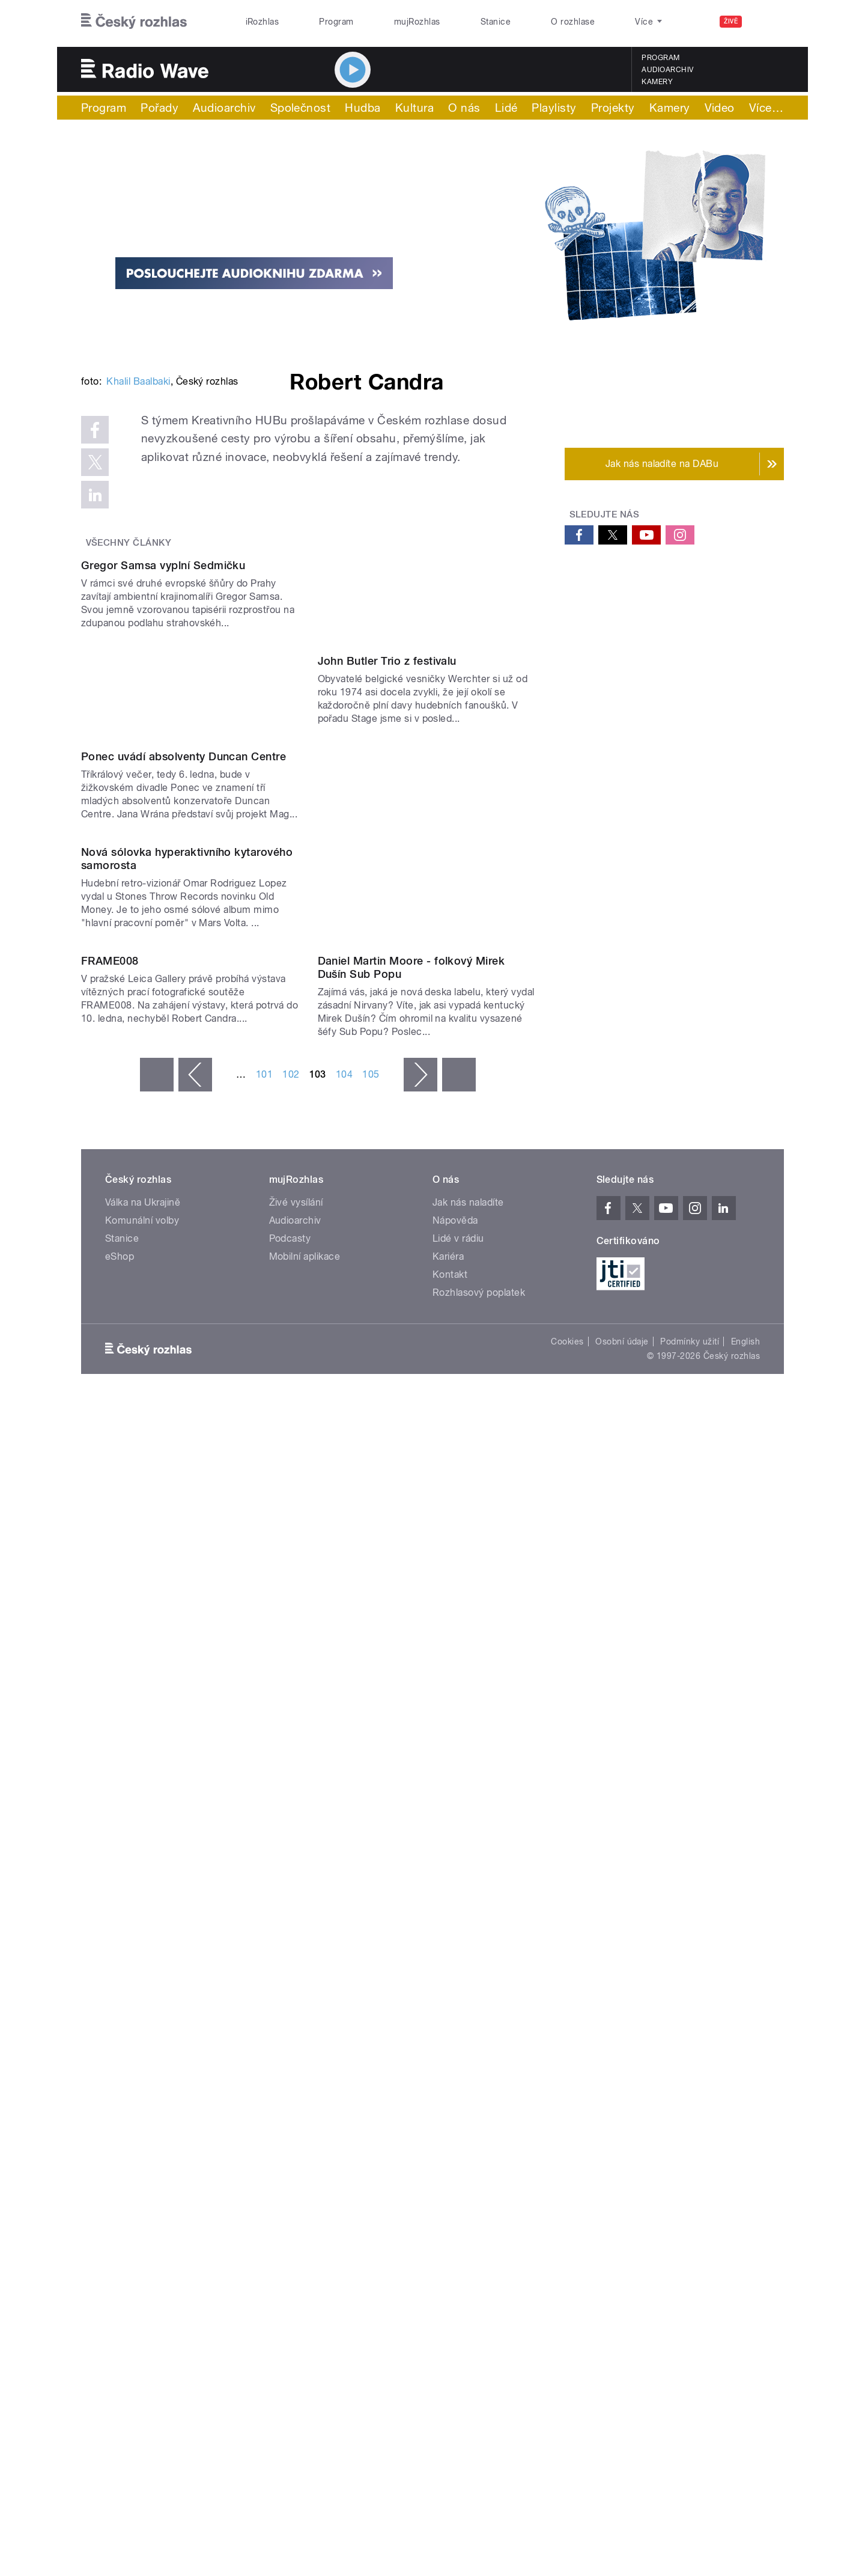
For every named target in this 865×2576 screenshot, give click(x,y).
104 (344, 1867)
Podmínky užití (689, 2134)
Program (336, 21)
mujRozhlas (417, 21)
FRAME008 (110, 1753)
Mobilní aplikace (305, 2049)
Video (720, 107)
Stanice (496, 21)
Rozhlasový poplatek (478, 2085)
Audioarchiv (667, 70)
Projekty (613, 107)
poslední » (459, 1867)
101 (264, 1867)
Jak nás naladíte (468, 1995)
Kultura (414, 107)
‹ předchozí (195, 1867)
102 (290, 1867)
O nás (464, 107)
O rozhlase (573, 21)
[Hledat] (767, 21)
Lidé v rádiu (458, 2031)
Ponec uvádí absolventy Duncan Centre (183, 1304)
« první (157, 1867)
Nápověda (455, 2013)
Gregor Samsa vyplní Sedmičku (163, 868)
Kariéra (448, 2049)
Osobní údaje (622, 2134)
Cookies (567, 2134)
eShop (119, 2049)
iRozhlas (262, 21)
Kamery (657, 82)
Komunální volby (142, 2013)
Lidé (506, 107)
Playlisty (554, 107)
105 (370, 1867)
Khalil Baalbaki (138, 563)
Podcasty (290, 2031)
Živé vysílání (296, 1995)
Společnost (300, 107)
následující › (420, 1867)
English (745, 2134)
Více (766, 107)
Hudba (362, 107)
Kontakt (449, 2067)
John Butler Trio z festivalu (387, 1087)
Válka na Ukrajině (142, 1995)
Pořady (159, 107)
